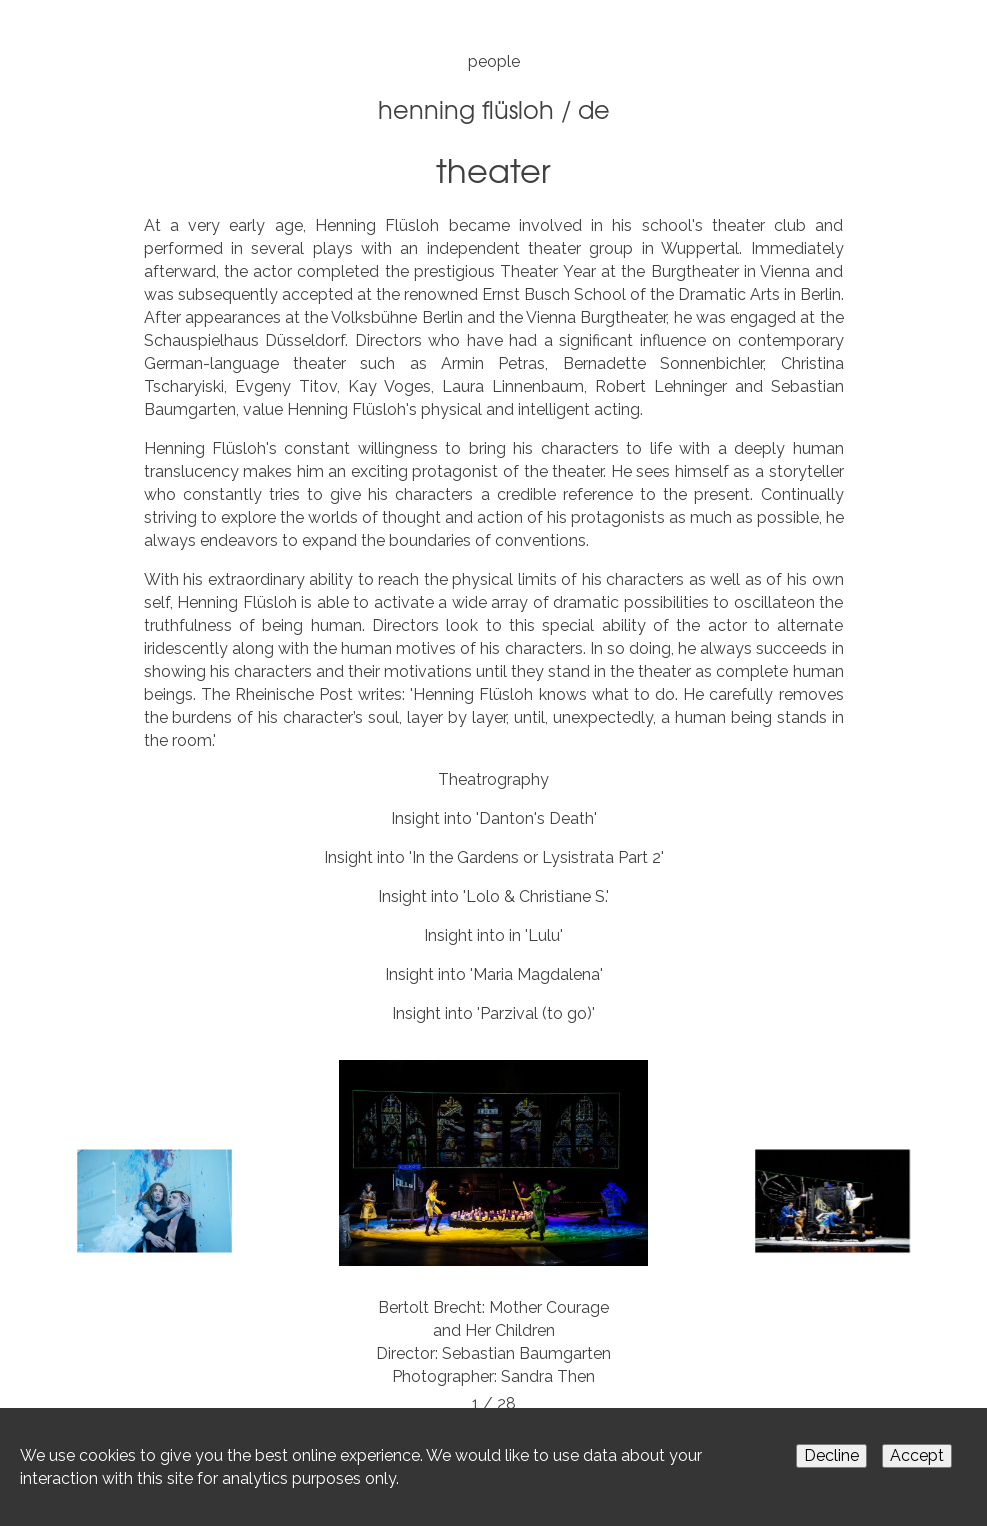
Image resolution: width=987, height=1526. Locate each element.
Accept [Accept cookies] (917, 1455)
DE (594, 109)
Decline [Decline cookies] (831, 1455)
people (494, 61)
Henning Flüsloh (466, 109)
